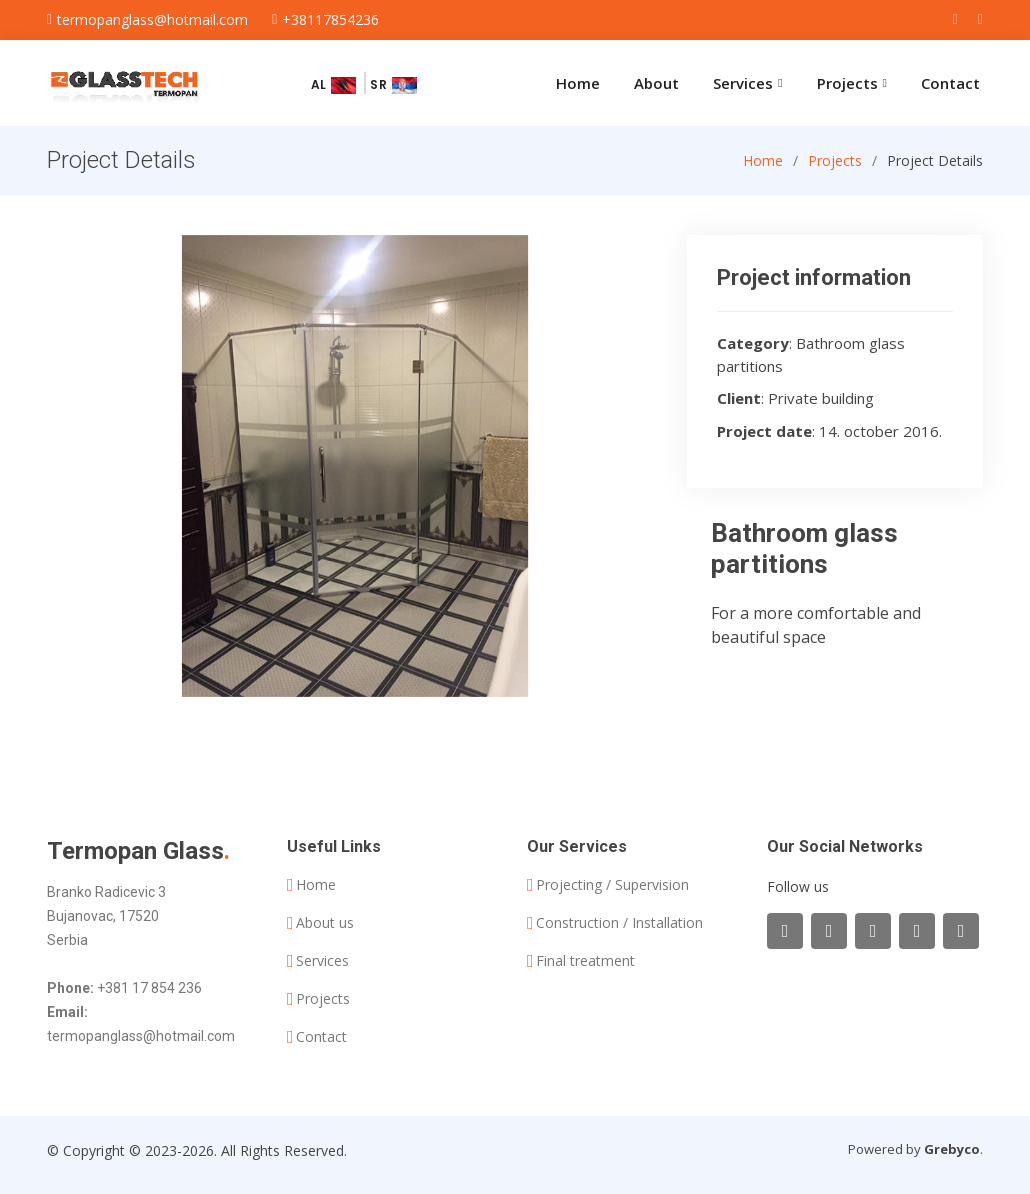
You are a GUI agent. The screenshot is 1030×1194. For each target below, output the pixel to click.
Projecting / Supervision (612, 885)
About (656, 83)
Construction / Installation (619, 923)
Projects (835, 179)
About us (325, 923)
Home (578, 83)
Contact (950, 83)
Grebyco (952, 1149)
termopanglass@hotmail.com (141, 1036)
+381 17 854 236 (149, 988)
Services (322, 961)
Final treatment (585, 961)
